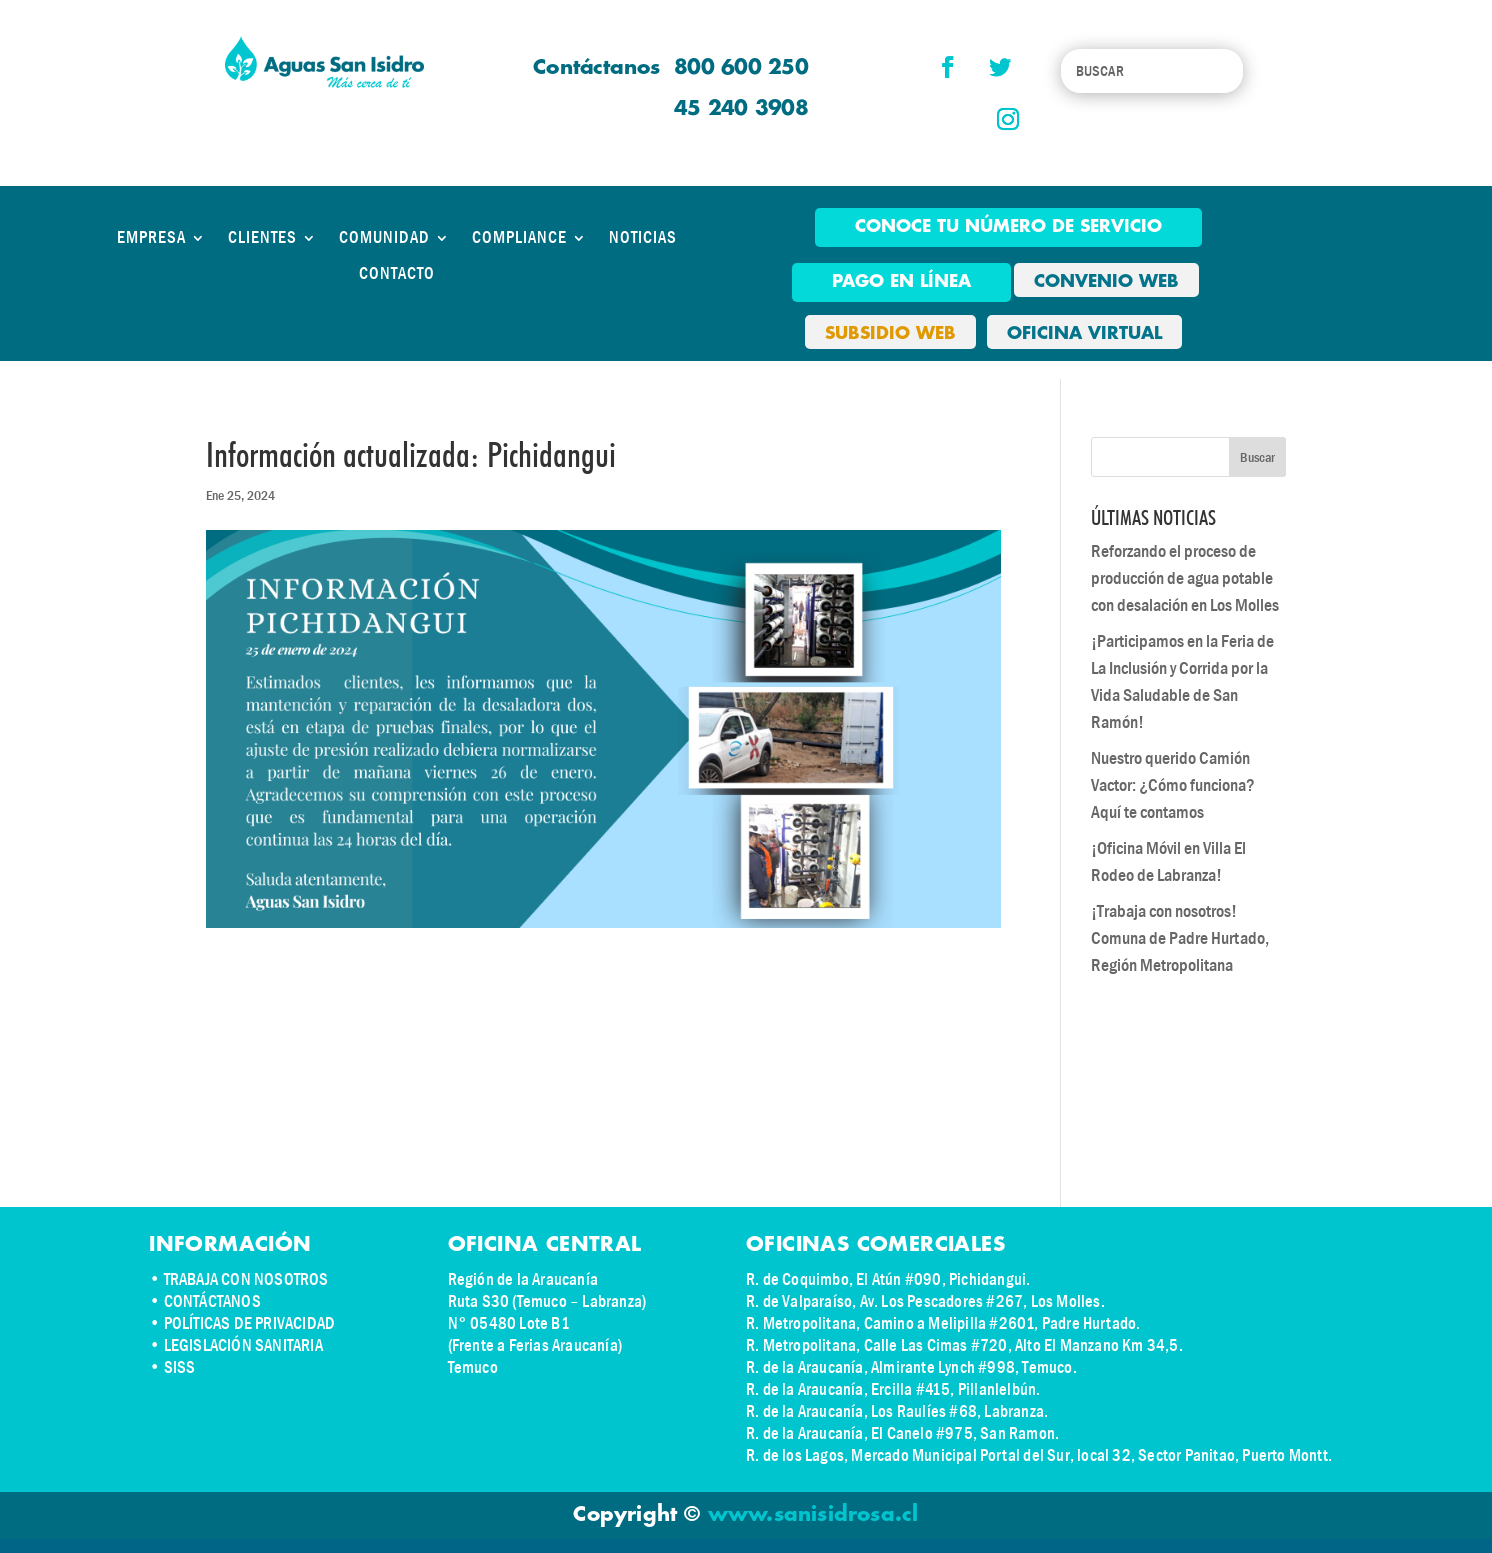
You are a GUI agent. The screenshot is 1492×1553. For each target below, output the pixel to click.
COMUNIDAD (384, 238)
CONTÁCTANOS (212, 1301)
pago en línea (901, 282)
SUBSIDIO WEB (890, 334)
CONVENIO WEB (1106, 282)
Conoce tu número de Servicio (1008, 227)
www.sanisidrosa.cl (813, 1515)
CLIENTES (262, 238)
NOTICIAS (643, 238)
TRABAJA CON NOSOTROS (246, 1279)
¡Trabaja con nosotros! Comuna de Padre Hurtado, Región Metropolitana (1180, 938)
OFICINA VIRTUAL (1084, 334)
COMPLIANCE (519, 238)
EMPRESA (151, 238)
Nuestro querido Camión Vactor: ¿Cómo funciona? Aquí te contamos (1173, 785)
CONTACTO (397, 274)
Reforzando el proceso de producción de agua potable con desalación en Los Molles (1185, 578)
